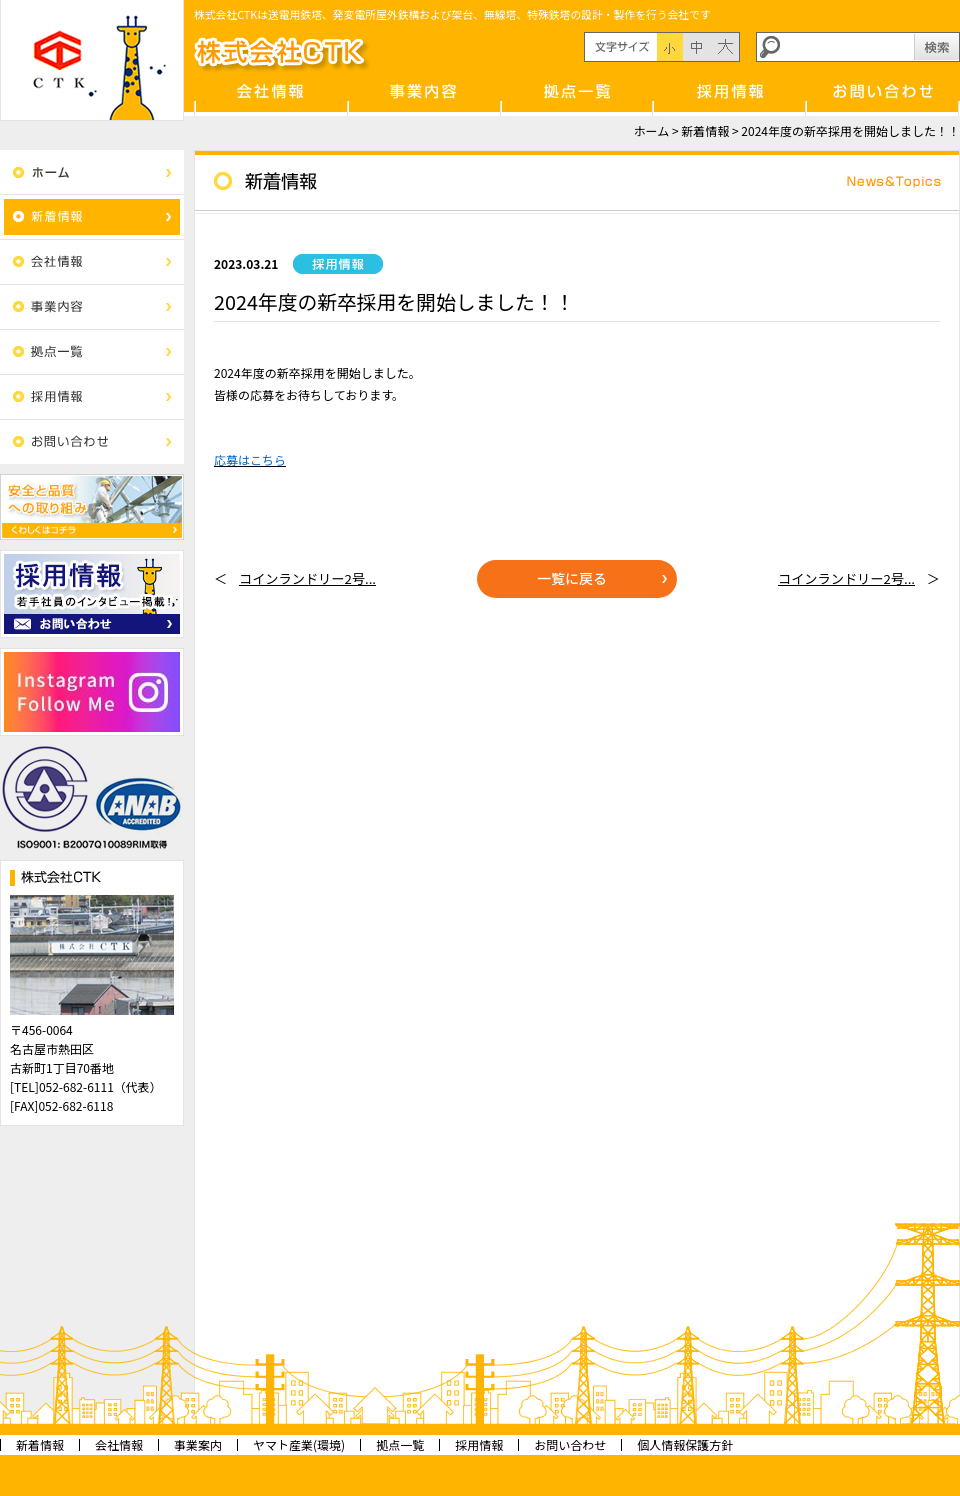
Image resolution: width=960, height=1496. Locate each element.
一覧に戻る (572, 578)
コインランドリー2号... (307, 578)
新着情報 (705, 130)
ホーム (652, 130)
